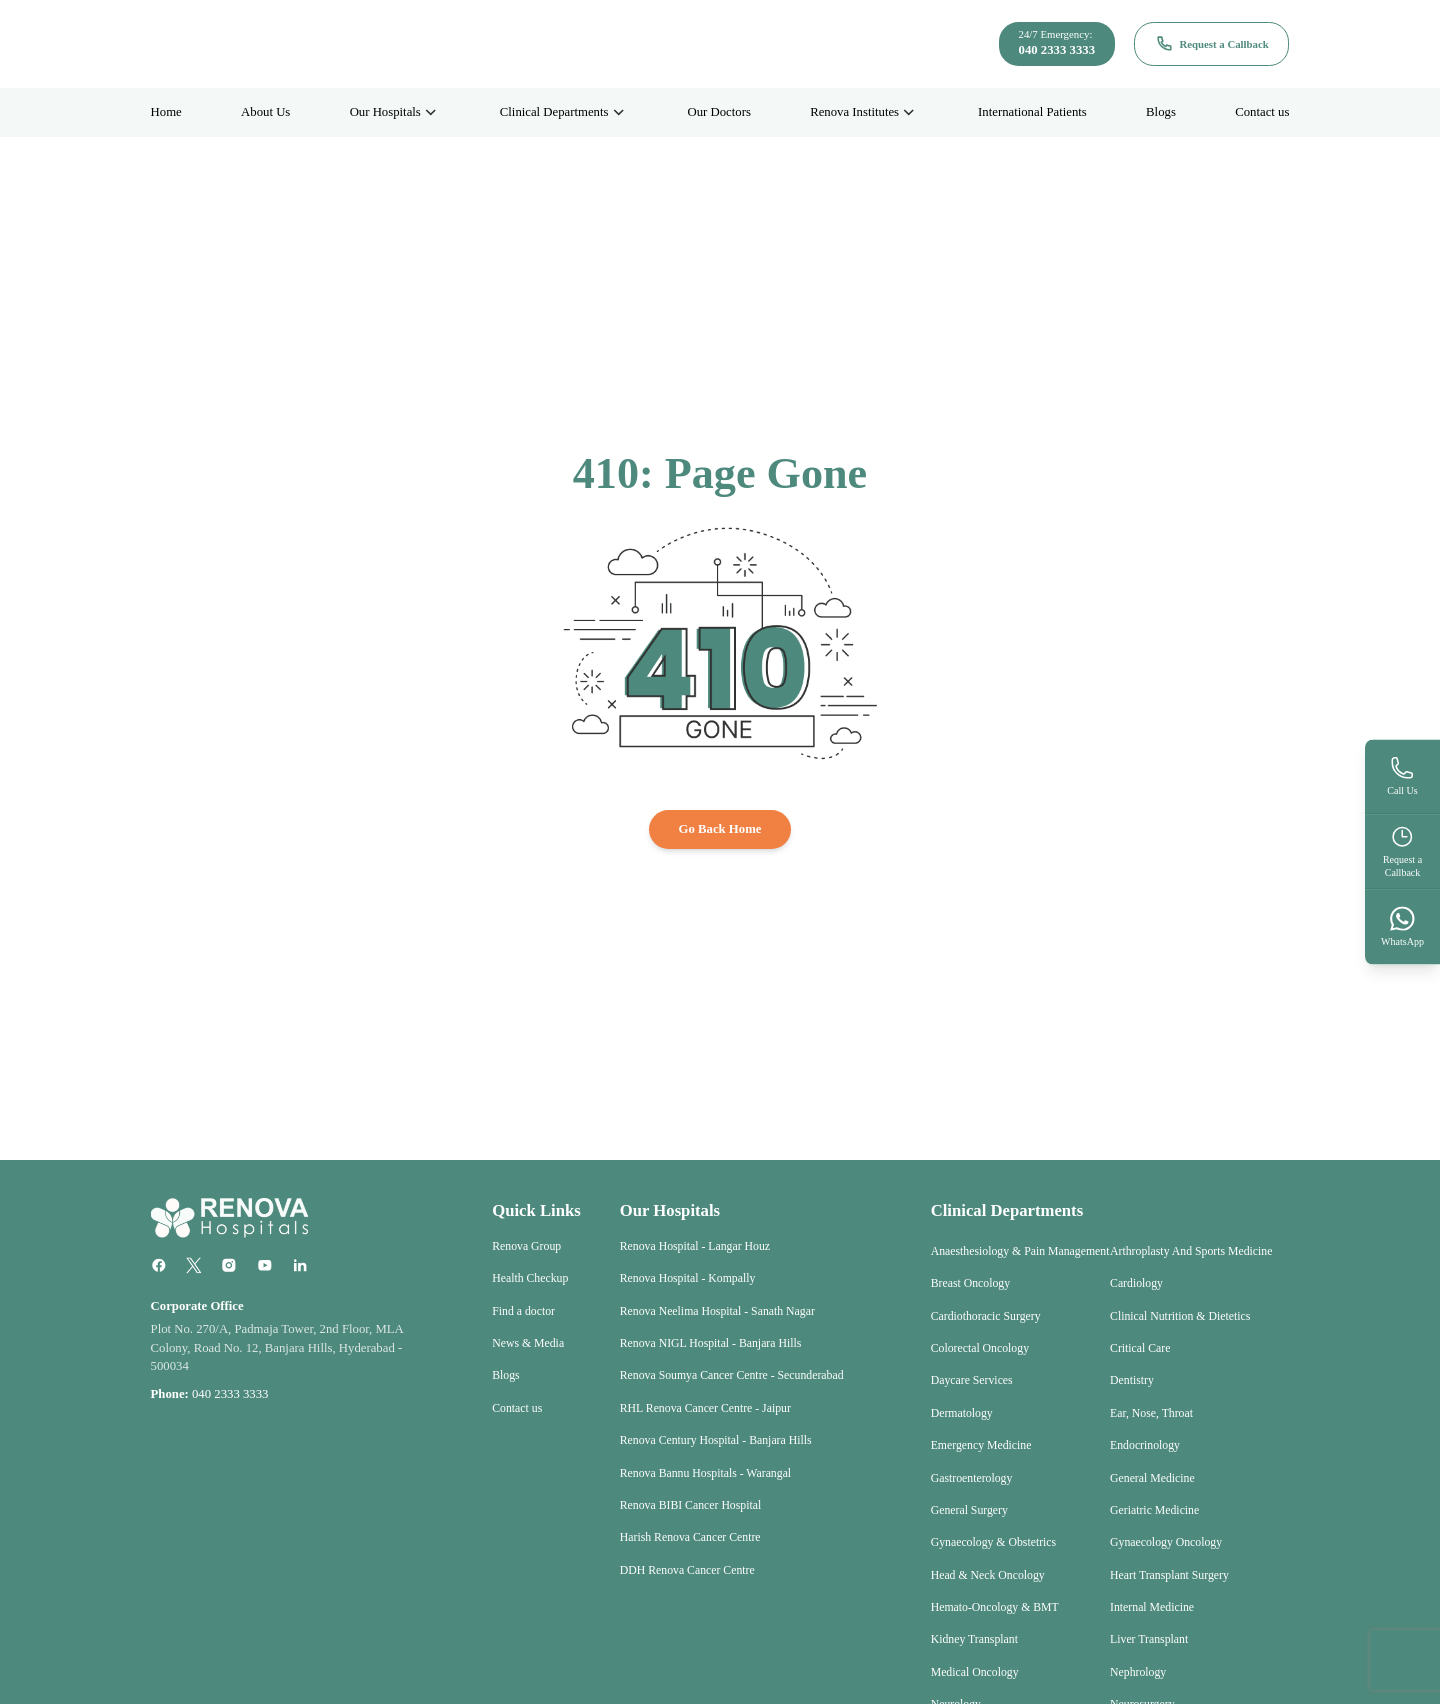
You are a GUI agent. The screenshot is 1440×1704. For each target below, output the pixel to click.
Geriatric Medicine (1154, 1510)
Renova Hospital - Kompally (688, 1278)
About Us (265, 112)
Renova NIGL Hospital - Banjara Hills (711, 1343)
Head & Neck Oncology (988, 1575)
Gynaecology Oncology (1166, 1542)
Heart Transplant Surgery (1169, 1575)
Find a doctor (523, 1311)
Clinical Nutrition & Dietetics (1180, 1316)
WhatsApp (1402, 926)
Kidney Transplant (974, 1639)
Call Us (1402, 776)
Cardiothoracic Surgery (986, 1316)
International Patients (1032, 112)
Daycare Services (972, 1380)
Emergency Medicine (981, 1445)
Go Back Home (720, 829)
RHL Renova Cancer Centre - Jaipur (705, 1408)
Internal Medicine (1152, 1607)
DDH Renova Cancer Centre (687, 1570)
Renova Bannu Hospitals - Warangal (705, 1473)
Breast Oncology (970, 1283)
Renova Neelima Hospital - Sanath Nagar (717, 1311)
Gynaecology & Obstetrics (993, 1542)
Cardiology (1136, 1283)
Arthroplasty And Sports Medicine (1191, 1251)
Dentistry (1132, 1380)
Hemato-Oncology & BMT (995, 1607)
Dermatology (962, 1413)
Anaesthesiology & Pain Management (1020, 1251)
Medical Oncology (975, 1672)
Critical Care (1140, 1348)
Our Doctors (718, 112)
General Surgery (969, 1510)
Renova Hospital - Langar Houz (695, 1246)
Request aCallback (1402, 850)
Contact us (1262, 112)
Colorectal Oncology (980, 1348)
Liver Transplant (1149, 1639)
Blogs (1161, 112)
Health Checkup (530, 1278)
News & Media (528, 1343)
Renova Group (526, 1246)
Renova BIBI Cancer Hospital (690, 1505)
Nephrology (1138, 1672)
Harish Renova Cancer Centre (690, 1537)
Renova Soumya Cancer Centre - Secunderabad (732, 1375)
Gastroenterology (972, 1478)
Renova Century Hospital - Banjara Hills (716, 1440)
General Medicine (1152, 1478)
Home (166, 112)
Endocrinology (1145, 1445)
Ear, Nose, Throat (1151, 1413)
